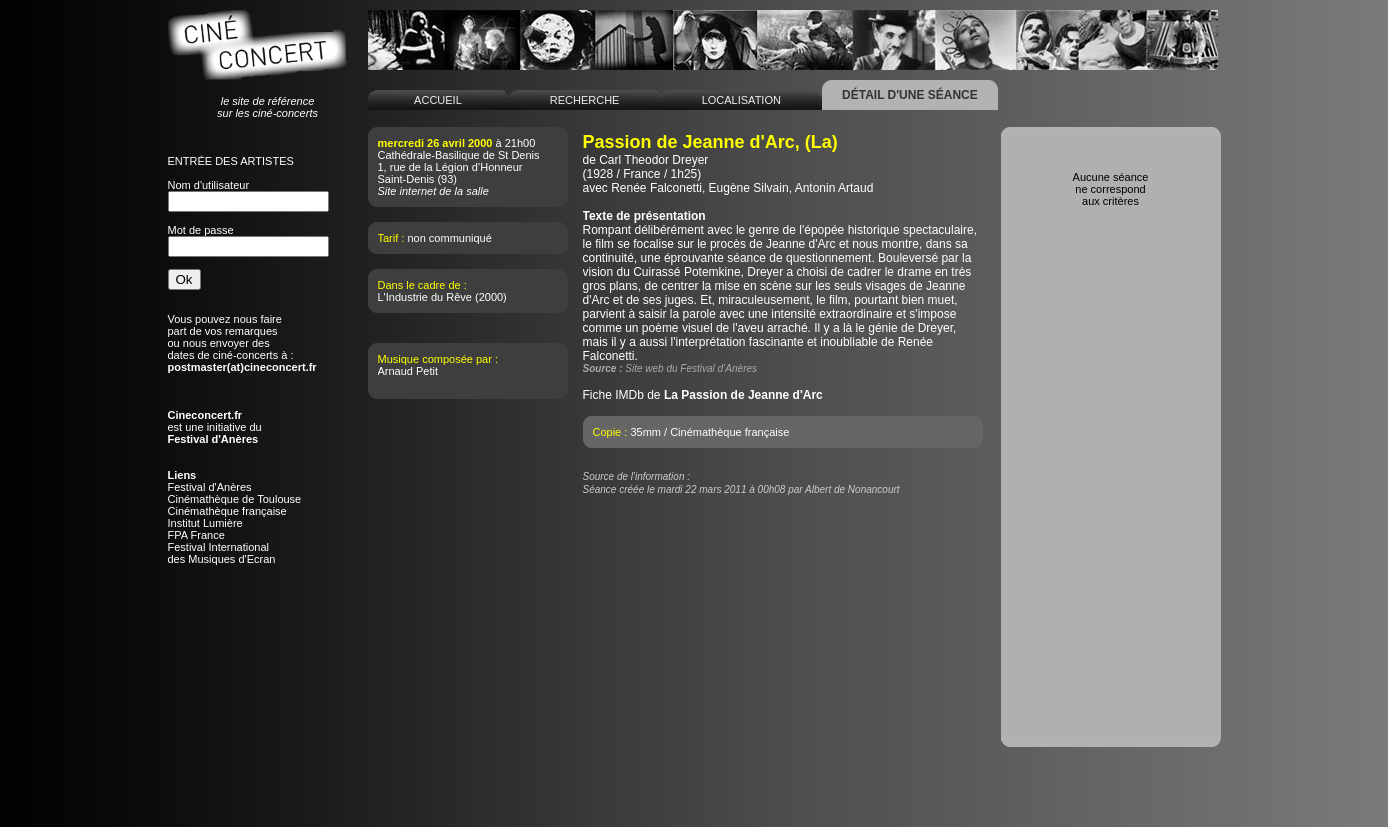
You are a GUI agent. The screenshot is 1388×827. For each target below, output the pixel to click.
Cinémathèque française (227, 511)
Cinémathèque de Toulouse (235, 499)
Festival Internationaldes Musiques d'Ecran (222, 553)
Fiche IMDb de (703, 395)
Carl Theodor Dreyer (653, 160)
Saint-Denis (406, 179)
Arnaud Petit (408, 371)
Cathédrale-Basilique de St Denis (459, 155)
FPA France (196, 535)
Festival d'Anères (210, 487)
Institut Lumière (205, 523)
